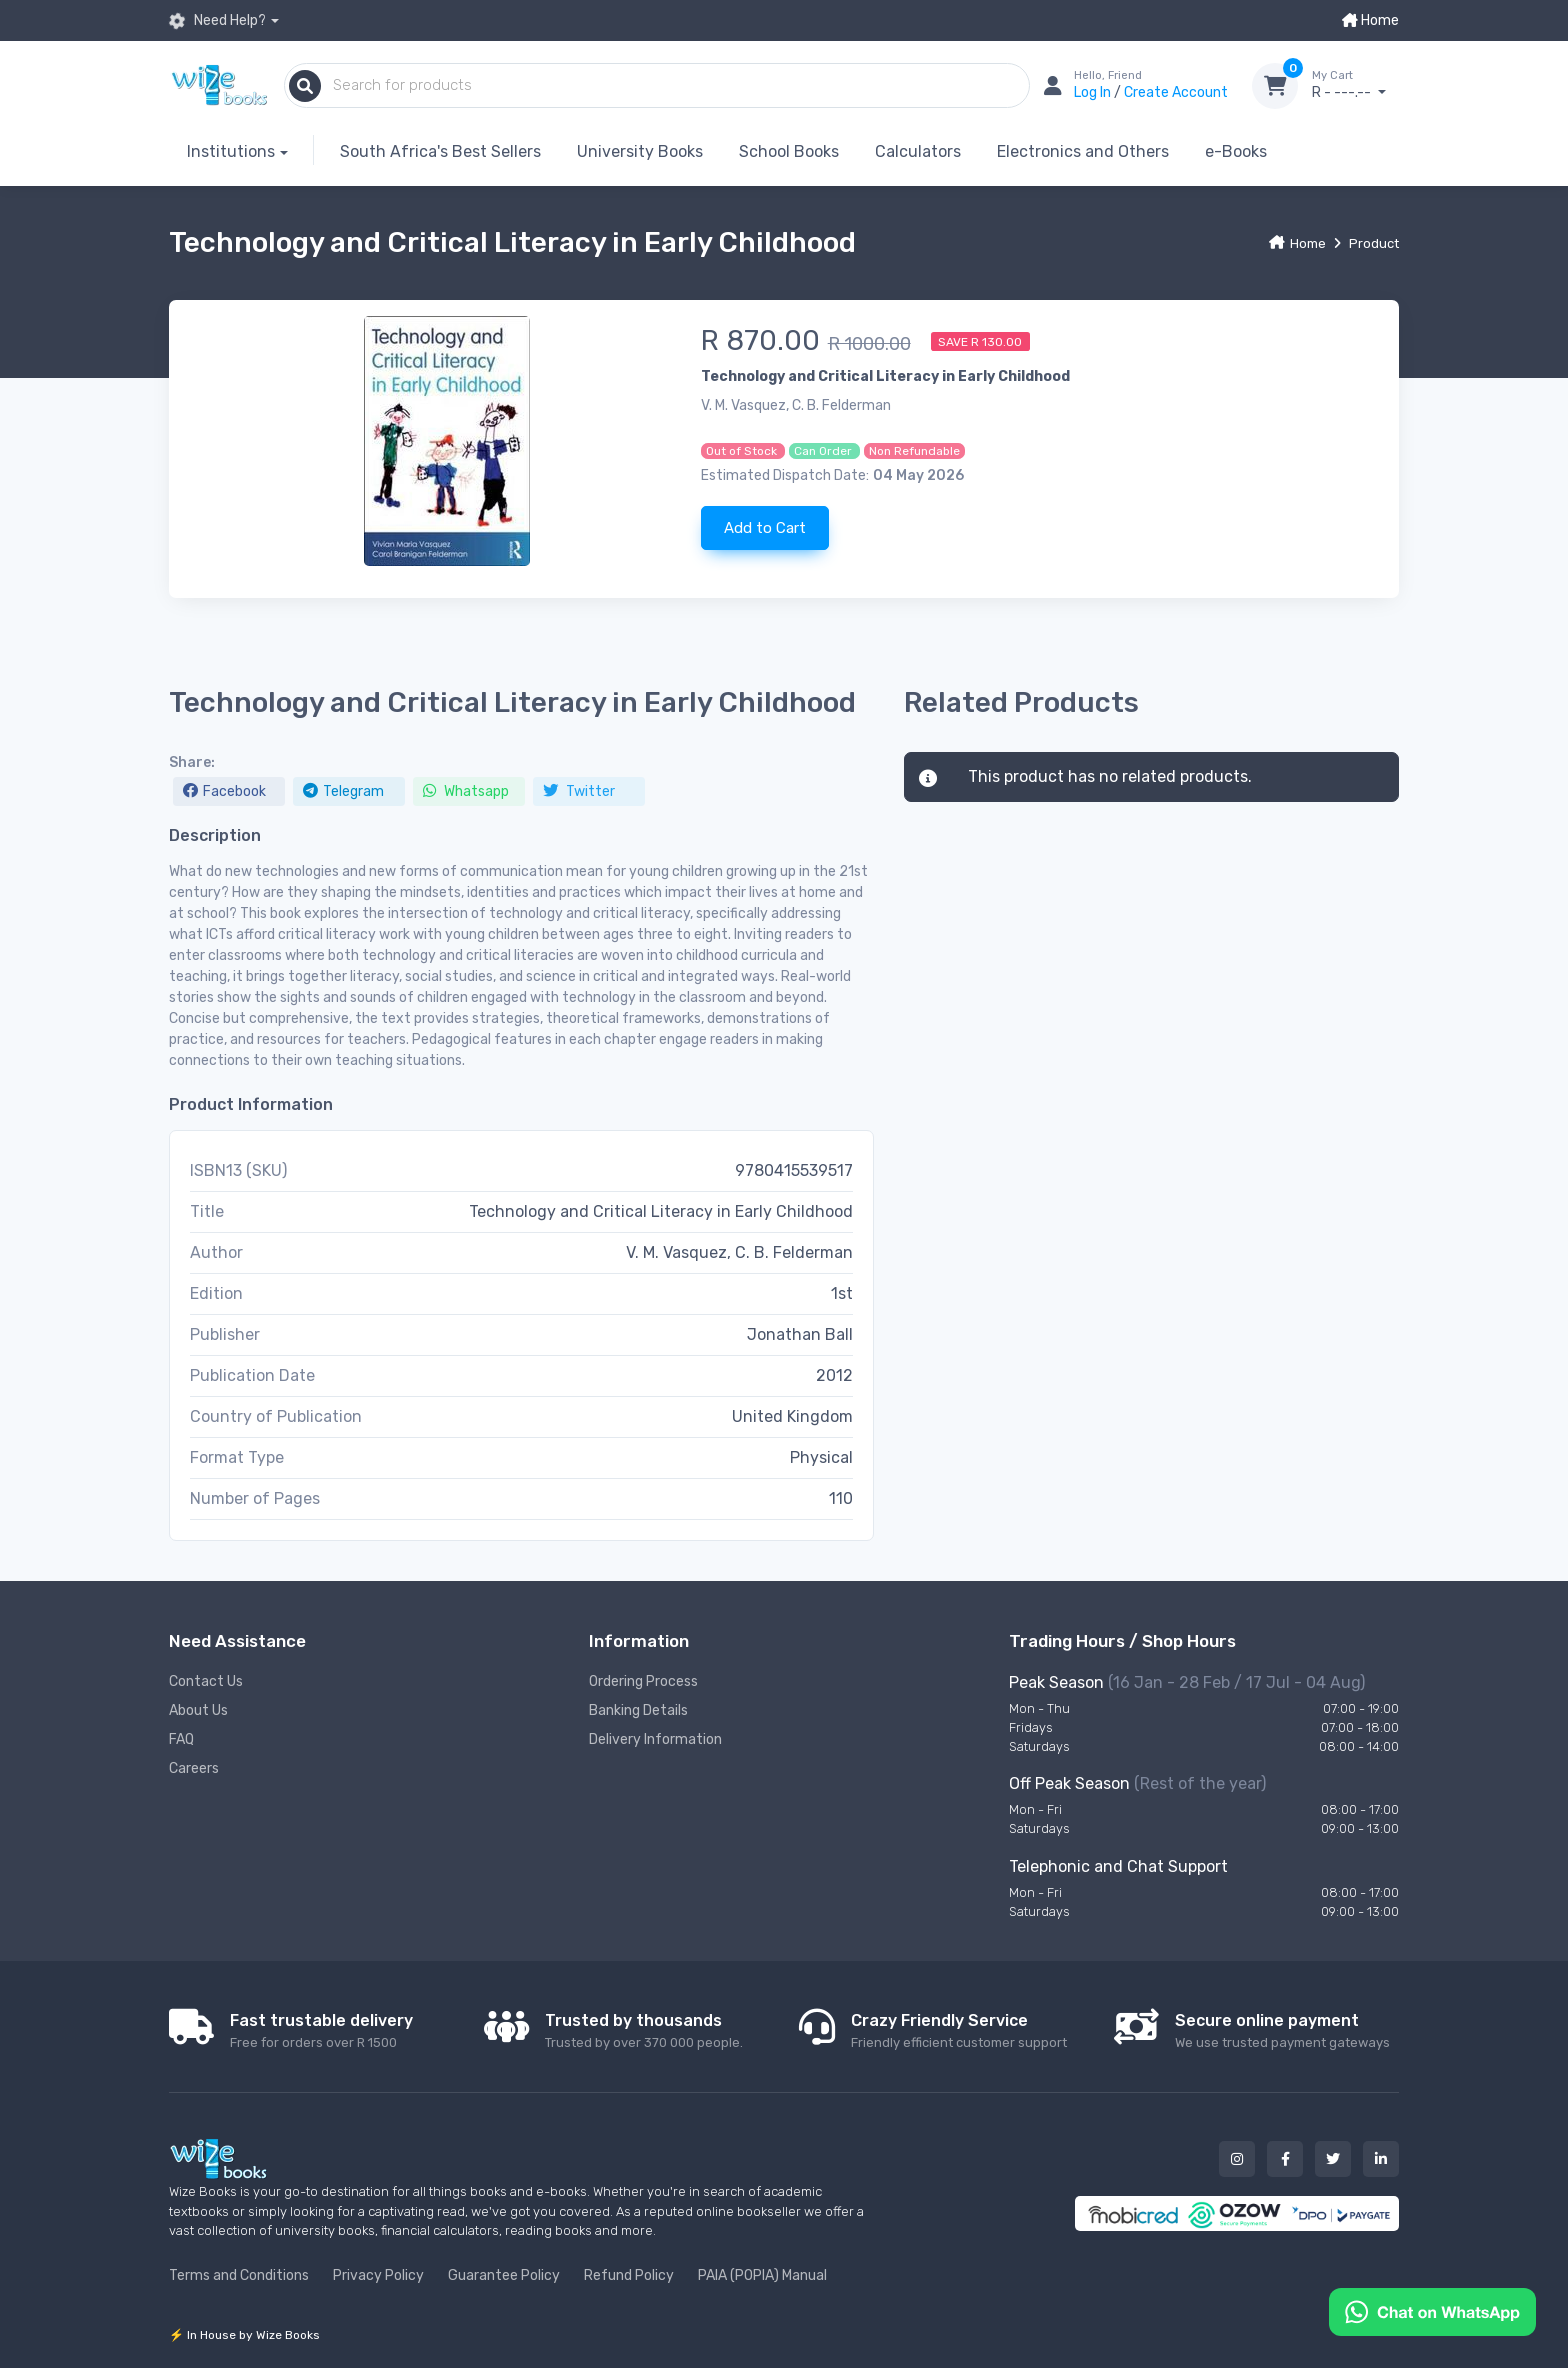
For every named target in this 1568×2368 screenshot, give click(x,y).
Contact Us (206, 1681)
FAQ (181, 1739)
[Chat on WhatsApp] (1432, 2310)
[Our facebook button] (1285, 2159)
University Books (640, 151)
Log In (1094, 92)
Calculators (918, 151)
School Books (789, 151)
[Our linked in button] (1381, 2159)
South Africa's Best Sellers (440, 151)
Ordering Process (643, 1681)
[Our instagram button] (1237, 2159)
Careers (194, 1768)
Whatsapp (466, 791)
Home (1370, 20)
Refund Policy (629, 2275)
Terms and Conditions (239, 2275)
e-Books (1236, 151)
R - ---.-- (1355, 85)
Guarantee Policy (504, 2275)
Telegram (343, 791)
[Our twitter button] (1333, 2159)
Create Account (1176, 92)
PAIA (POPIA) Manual (762, 2275)
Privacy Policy (378, 2275)
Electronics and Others (1083, 151)
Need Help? (217, 21)
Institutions (231, 151)
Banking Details (638, 1710)
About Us (198, 1710)
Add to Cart (765, 528)
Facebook (224, 791)
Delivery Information (655, 1739)
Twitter (579, 791)
